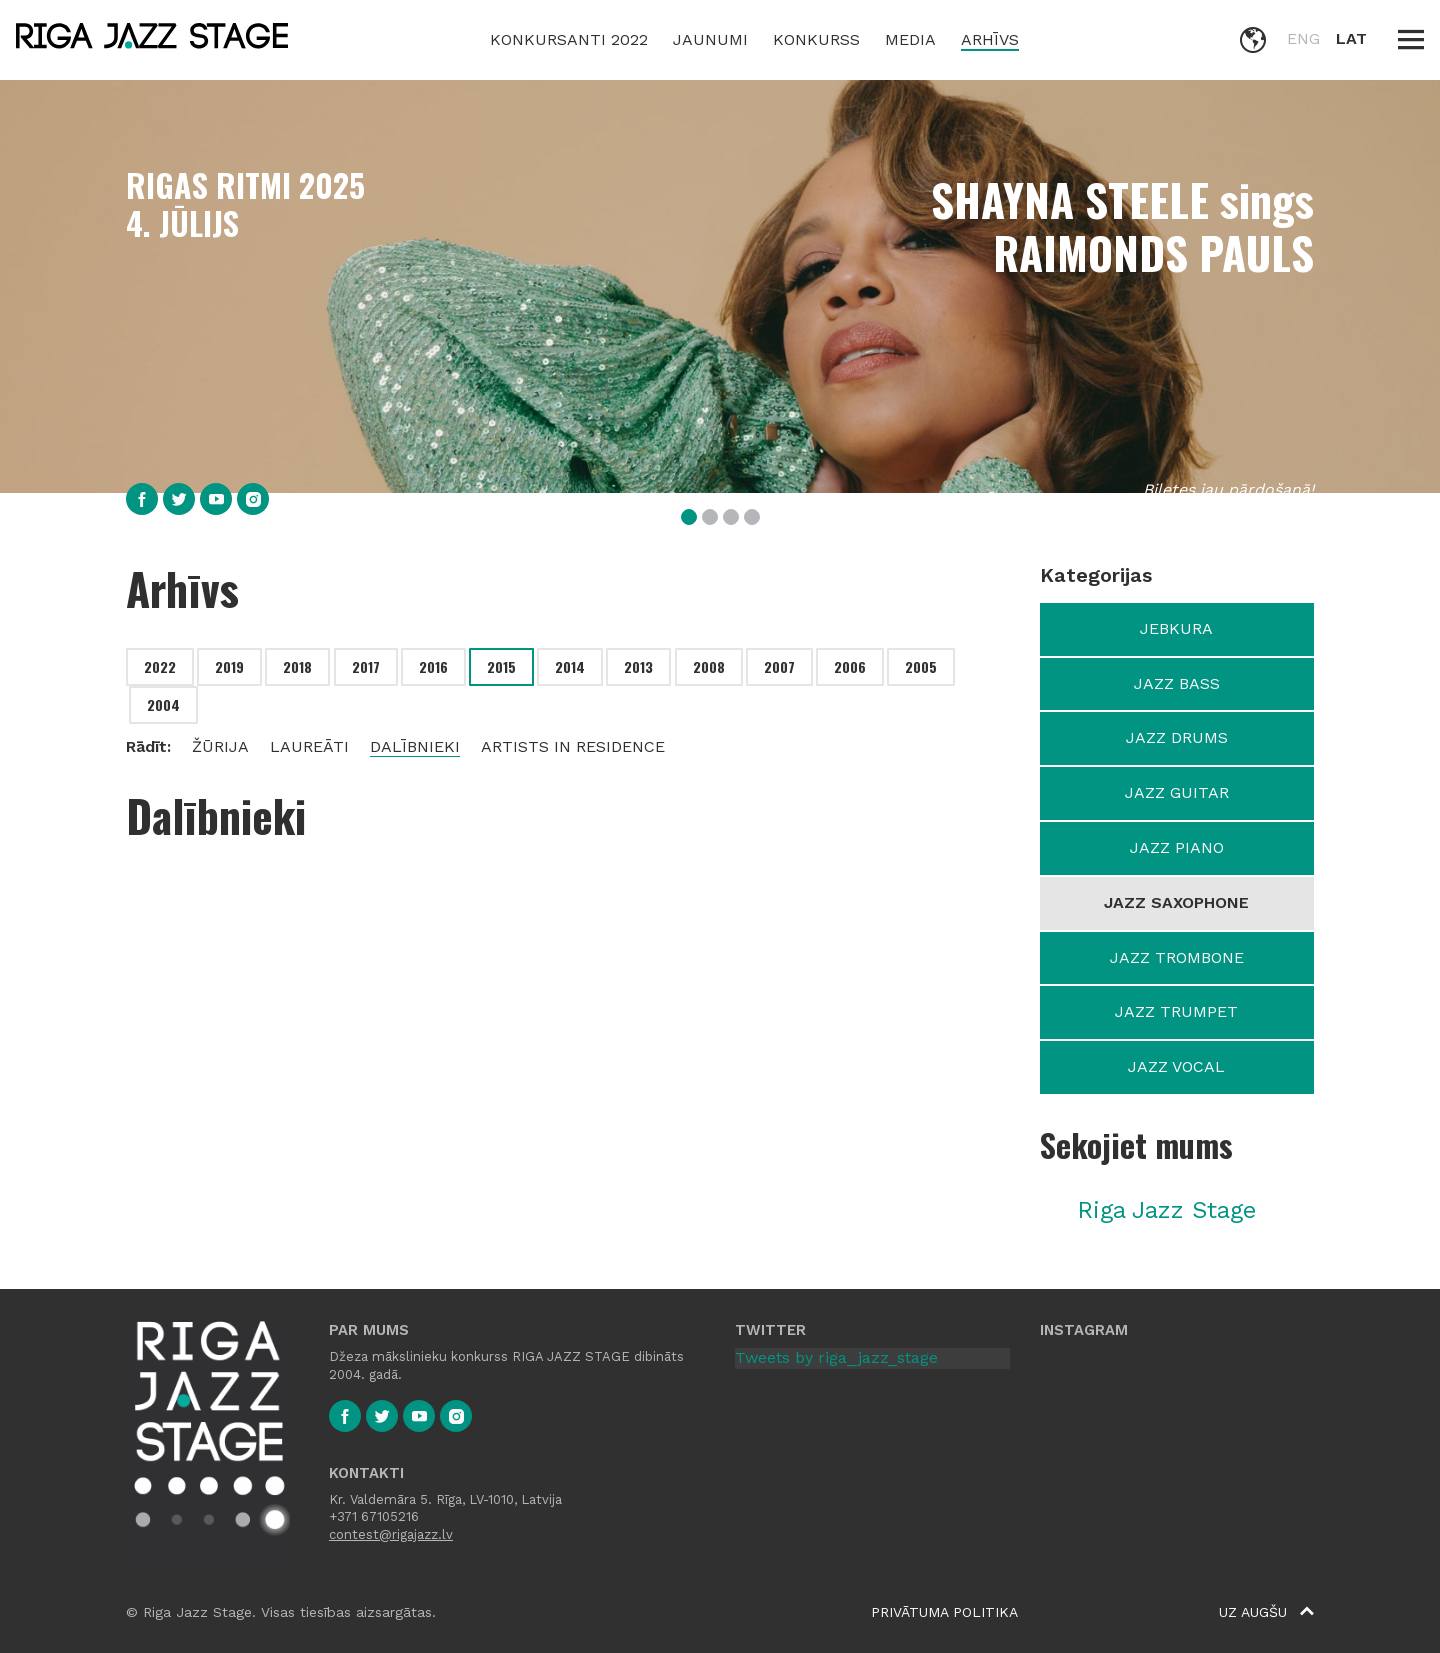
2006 (850, 666)
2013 (638, 666)
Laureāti (309, 746)
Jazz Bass (1177, 683)
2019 (229, 666)
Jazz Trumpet (1176, 1011)
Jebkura (1176, 628)
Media (910, 39)
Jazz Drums (1177, 737)
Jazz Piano (1177, 847)
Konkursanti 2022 (569, 39)
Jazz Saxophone (1176, 902)
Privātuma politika (944, 1612)
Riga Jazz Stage (1166, 1210)
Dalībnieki (415, 746)
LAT (1351, 38)
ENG (1303, 38)
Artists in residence (573, 746)
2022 (160, 666)
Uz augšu (1266, 1612)
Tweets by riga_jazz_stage (836, 1357)
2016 (433, 666)
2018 (297, 666)
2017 (366, 666)
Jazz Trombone (1177, 957)
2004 (163, 704)
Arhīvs (990, 39)
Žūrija (220, 746)
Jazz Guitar (1177, 792)
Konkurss (816, 39)
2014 (570, 666)
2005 (921, 666)
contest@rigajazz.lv (391, 1534)
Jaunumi (710, 39)
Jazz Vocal (1176, 1066)
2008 (709, 666)
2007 (779, 666)
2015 (501, 666)
